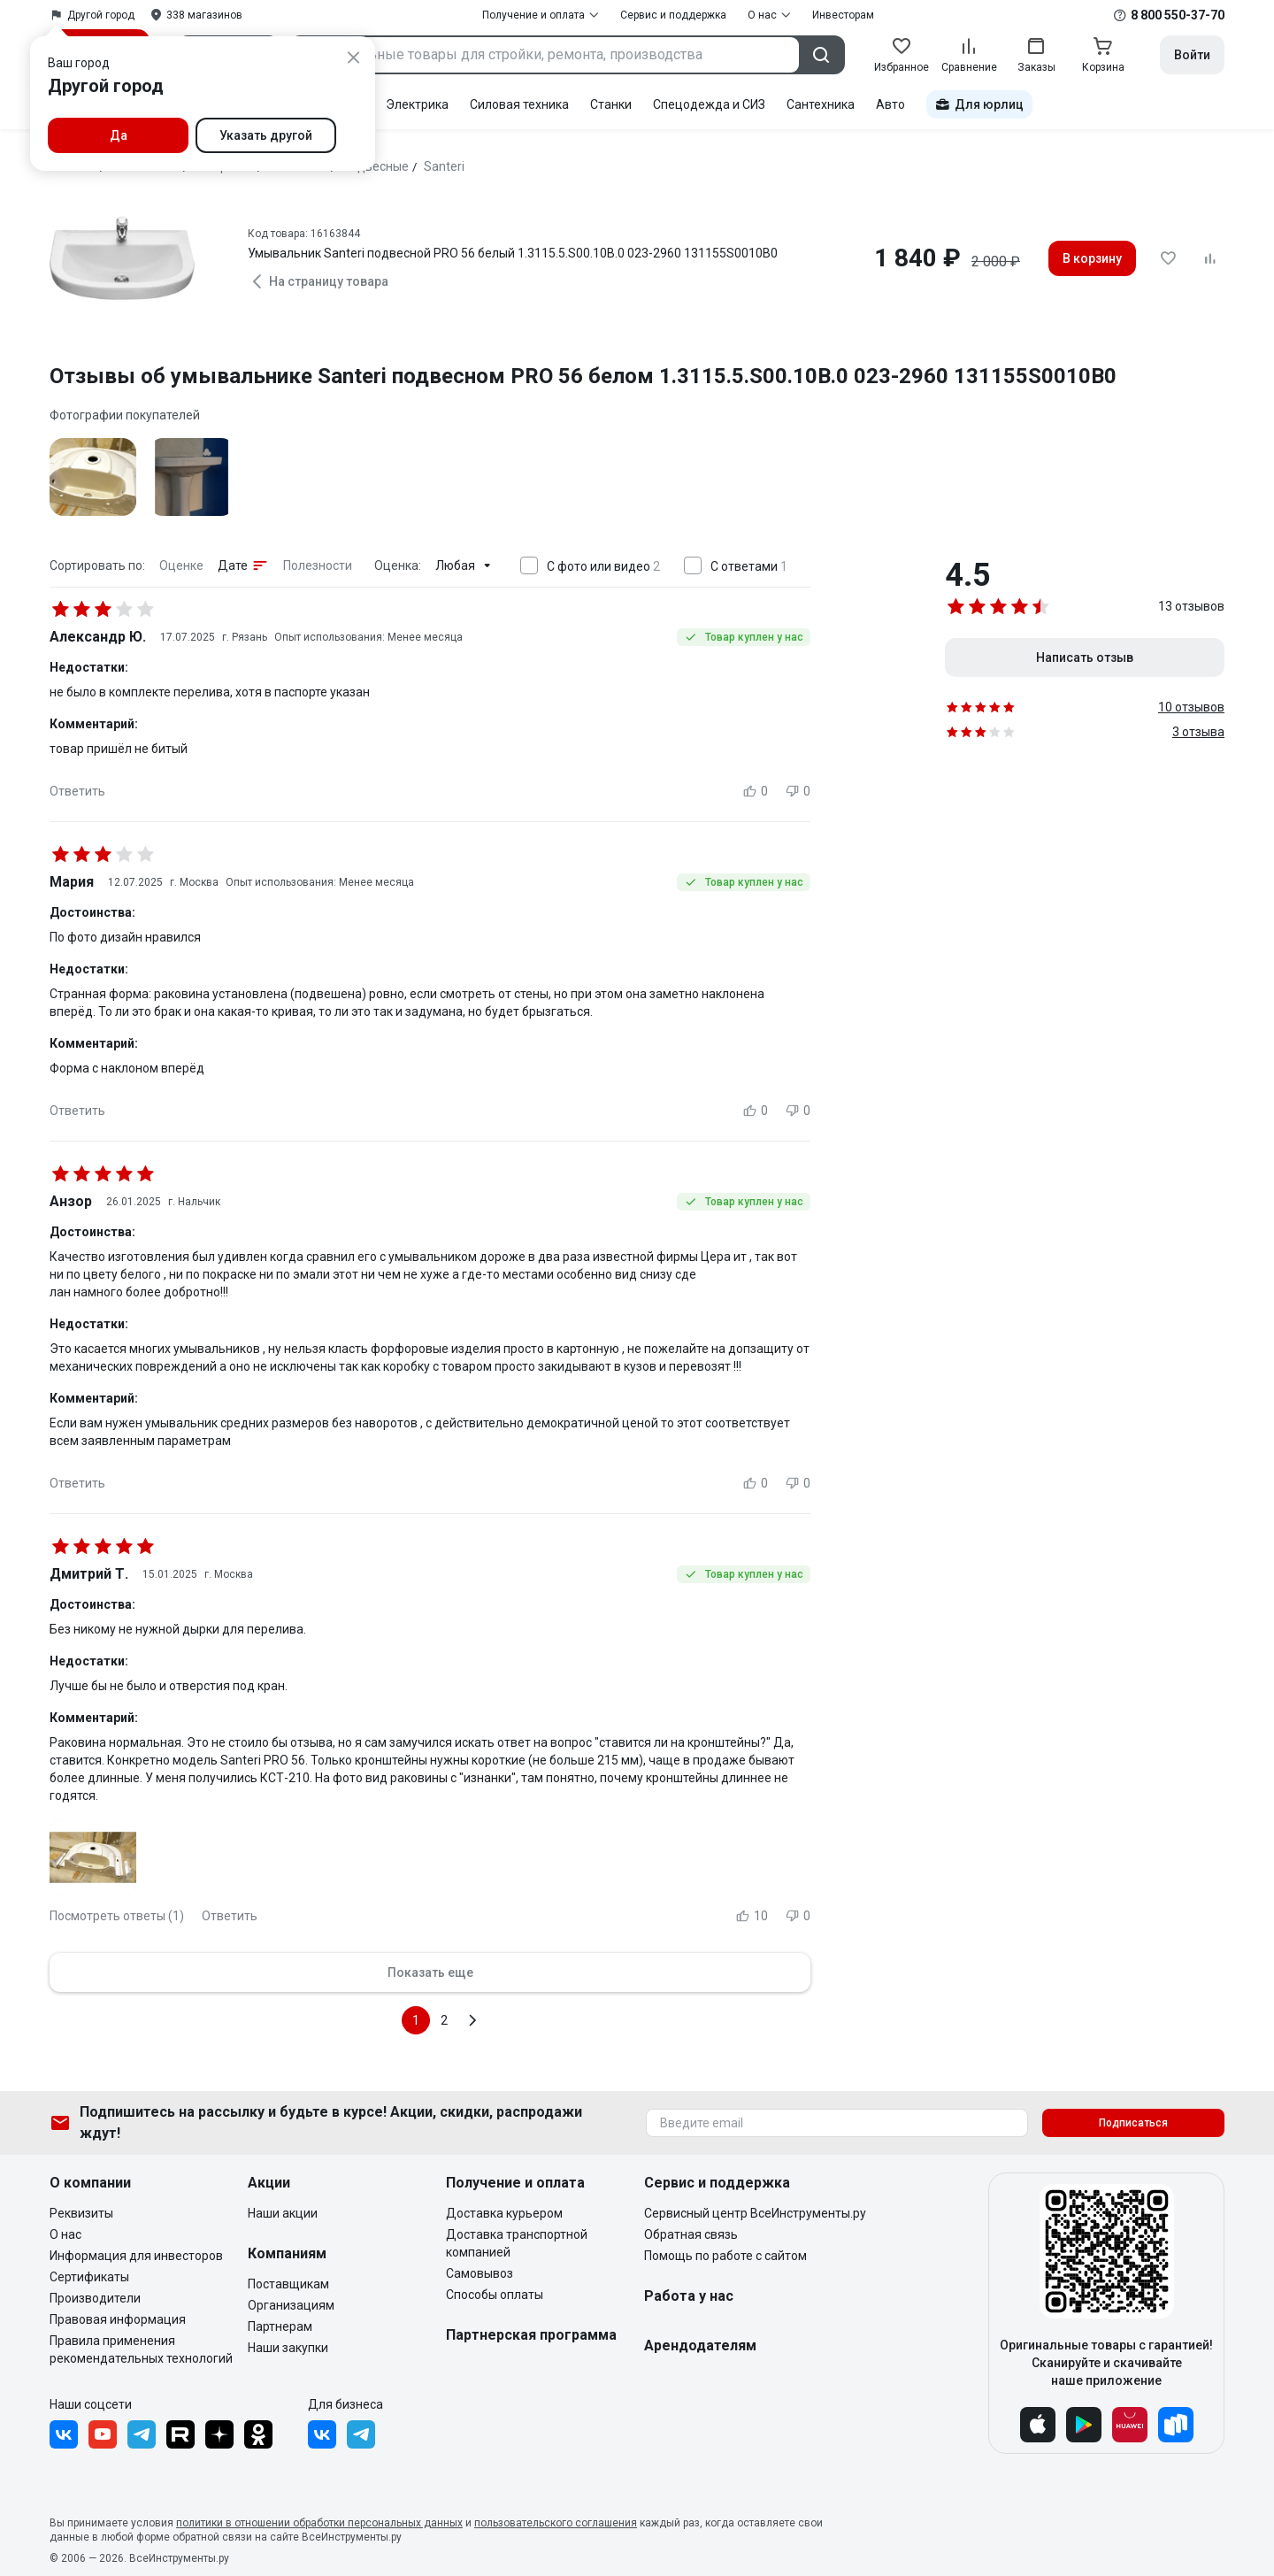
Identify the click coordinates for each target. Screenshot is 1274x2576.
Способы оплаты (494, 2295)
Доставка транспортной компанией (516, 2243)
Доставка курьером (504, 2213)
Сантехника (821, 104)
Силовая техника (519, 104)
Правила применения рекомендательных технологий (141, 2349)
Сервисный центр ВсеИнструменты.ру (755, 2213)
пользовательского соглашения (555, 2523)
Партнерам (280, 2326)
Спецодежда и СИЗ (709, 104)
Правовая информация (118, 2319)
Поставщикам (288, 2284)
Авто (890, 104)
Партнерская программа (531, 2334)
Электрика (417, 104)
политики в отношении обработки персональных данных (319, 2523)
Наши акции (283, 2213)
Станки (611, 104)
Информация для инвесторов (136, 2256)
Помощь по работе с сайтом (725, 2256)
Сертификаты (89, 2277)
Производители (95, 2298)
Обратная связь (691, 2234)
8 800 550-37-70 (1177, 15)
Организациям (291, 2305)
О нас (65, 2234)
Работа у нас (688, 2296)
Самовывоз (479, 2273)
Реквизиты (81, 2213)
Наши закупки (288, 2348)
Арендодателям (700, 2345)
